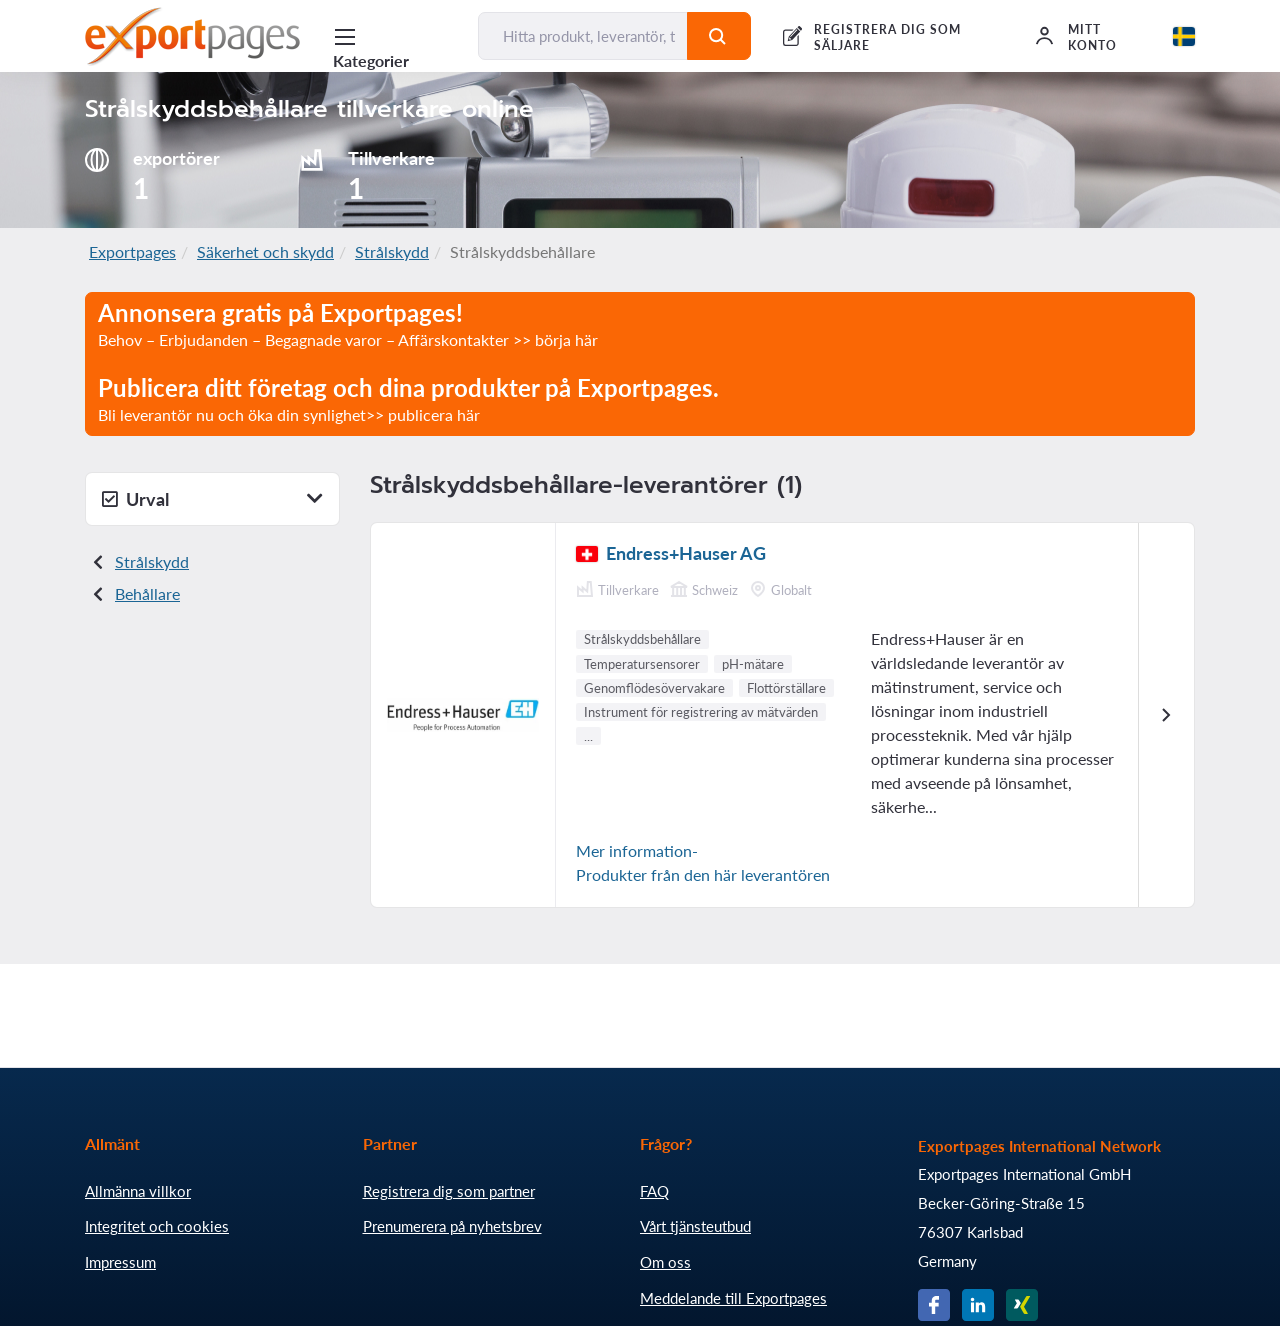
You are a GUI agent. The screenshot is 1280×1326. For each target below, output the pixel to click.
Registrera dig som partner (449, 1191)
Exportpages (132, 251)
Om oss (665, 1262)
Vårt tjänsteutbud (695, 1226)
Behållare (147, 593)
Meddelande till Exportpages (733, 1298)
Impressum (120, 1262)
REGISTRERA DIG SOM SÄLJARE (887, 37)
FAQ (654, 1191)
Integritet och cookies (157, 1226)
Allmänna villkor (138, 1191)
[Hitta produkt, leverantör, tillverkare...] (582, 36)
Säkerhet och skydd (265, 251)
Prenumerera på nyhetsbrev (452, 1226)
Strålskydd (392, 251)
